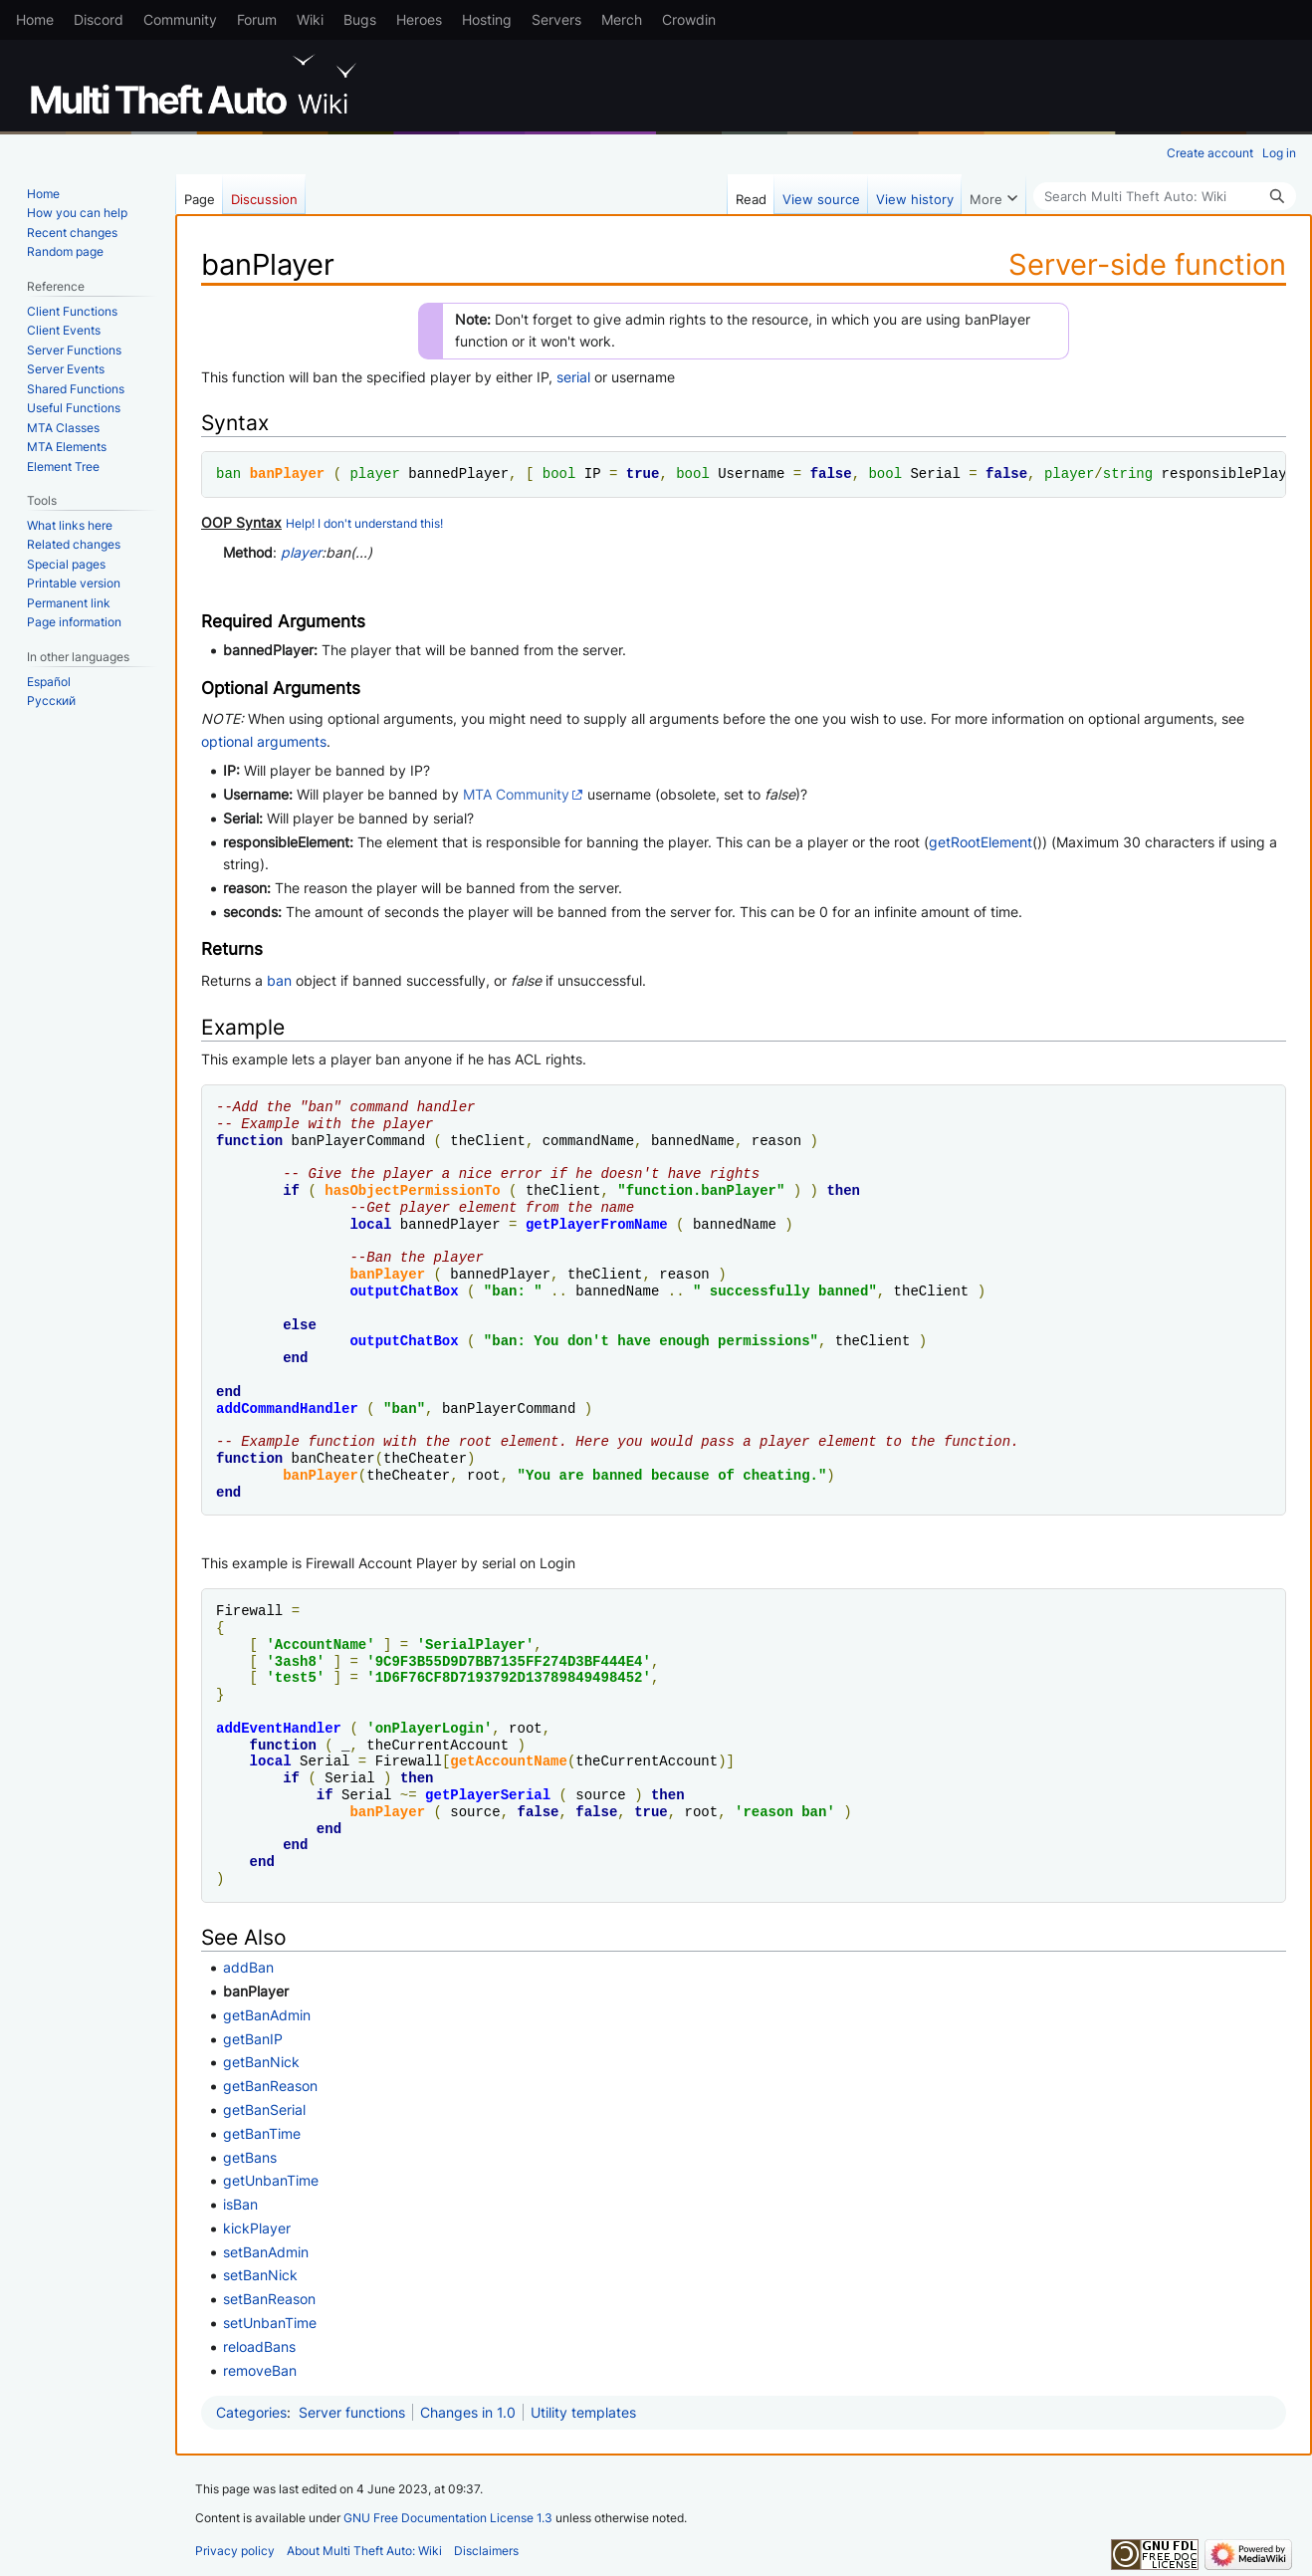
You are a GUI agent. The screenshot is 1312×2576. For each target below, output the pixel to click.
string (1128, 473)
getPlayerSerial (487, 1794)
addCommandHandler (287, 1408)
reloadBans (259, 2346)
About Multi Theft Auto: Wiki (364, 2550)
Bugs (359, 19)
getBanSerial (264, 2109)
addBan (248, 1967)
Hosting (487, 19)
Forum (257, 19)
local (370, 1224)
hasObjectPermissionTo (412, 1190)
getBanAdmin (267, 2014)
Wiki (310, 19)
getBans (250, 2157)
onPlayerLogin (429, 1728)
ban (228, 473)
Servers (556, 19)
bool (559, 473)
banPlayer (288, 473)
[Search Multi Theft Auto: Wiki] (1164, 196)
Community (180, 19)
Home (35, 19)
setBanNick (260, 2274)
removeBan (260, 2370)
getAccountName (508, 1761)
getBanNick (261, 2061)
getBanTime (262, 2133)
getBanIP (253, 2038)
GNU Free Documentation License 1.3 (447, 2517)
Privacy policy (235, 2550)
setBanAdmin (266, 2251)
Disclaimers (486, 2550)
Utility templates (583, 2412)
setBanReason (269, 2298)
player (374, 473)
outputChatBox (403, 1291)
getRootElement (980, 841)
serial (573, 376)
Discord (98, 19)
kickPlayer (257, 2228)
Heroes (419, 19)
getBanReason (270, 2085)
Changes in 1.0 (468, 2412)
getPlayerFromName (597, 1224)
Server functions (352, 2412)
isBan (240, 2204)
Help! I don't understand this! (364, 524)
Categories (251, 2412)
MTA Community (516, 794)
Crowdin (689, 19)
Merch (621, 19)
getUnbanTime (271, 2180)
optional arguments (264, 741)
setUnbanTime (270, 2322)
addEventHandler (278, 1728)
